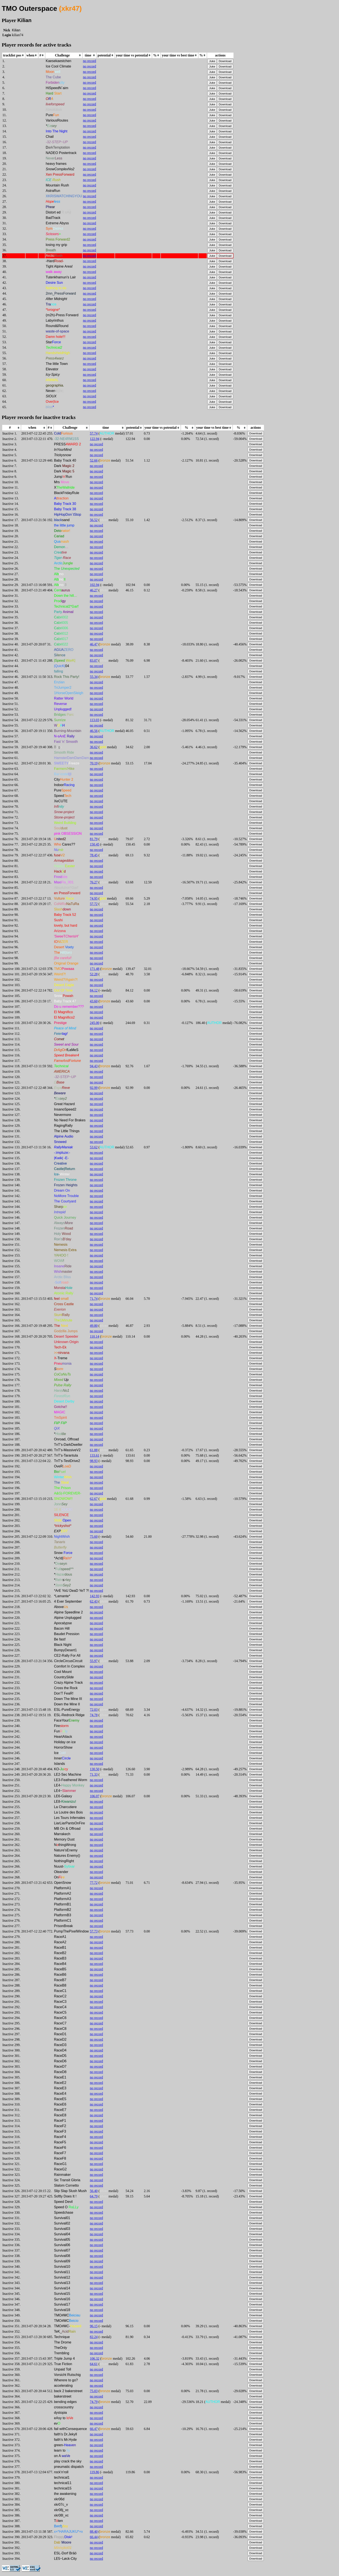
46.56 (94, 731)
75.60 (94, 1536)
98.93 (94, 1461)
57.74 (94, 433)
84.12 (94, 990)
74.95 (94, 898)
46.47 (94, 644)
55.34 (94, 677)
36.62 (94, 747)
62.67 (94, 1499)
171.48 (94, 969)
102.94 (94, 585)
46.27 (94, 590)
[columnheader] (13, 55)
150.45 (94, 844)
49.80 (94, 1325)
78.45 (94, 855)
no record (89, 61)
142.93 (94, 1596)
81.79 (94, 839)
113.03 (94, 720)
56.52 (94, 520)
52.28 (94, 974)
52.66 (94, 460)
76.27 (94, 882)
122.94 (94, 439)
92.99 (94, 1088)
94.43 (94, 1066)
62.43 (94, 1601)
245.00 (94, 1023)
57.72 (94, 904)
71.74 (94, 1298)
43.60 (94, 1001)
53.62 (94, 1147)
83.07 (94, 660)
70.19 (94, 763)
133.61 (94, 1455)
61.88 (94, 1450)
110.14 (94, 1336)
